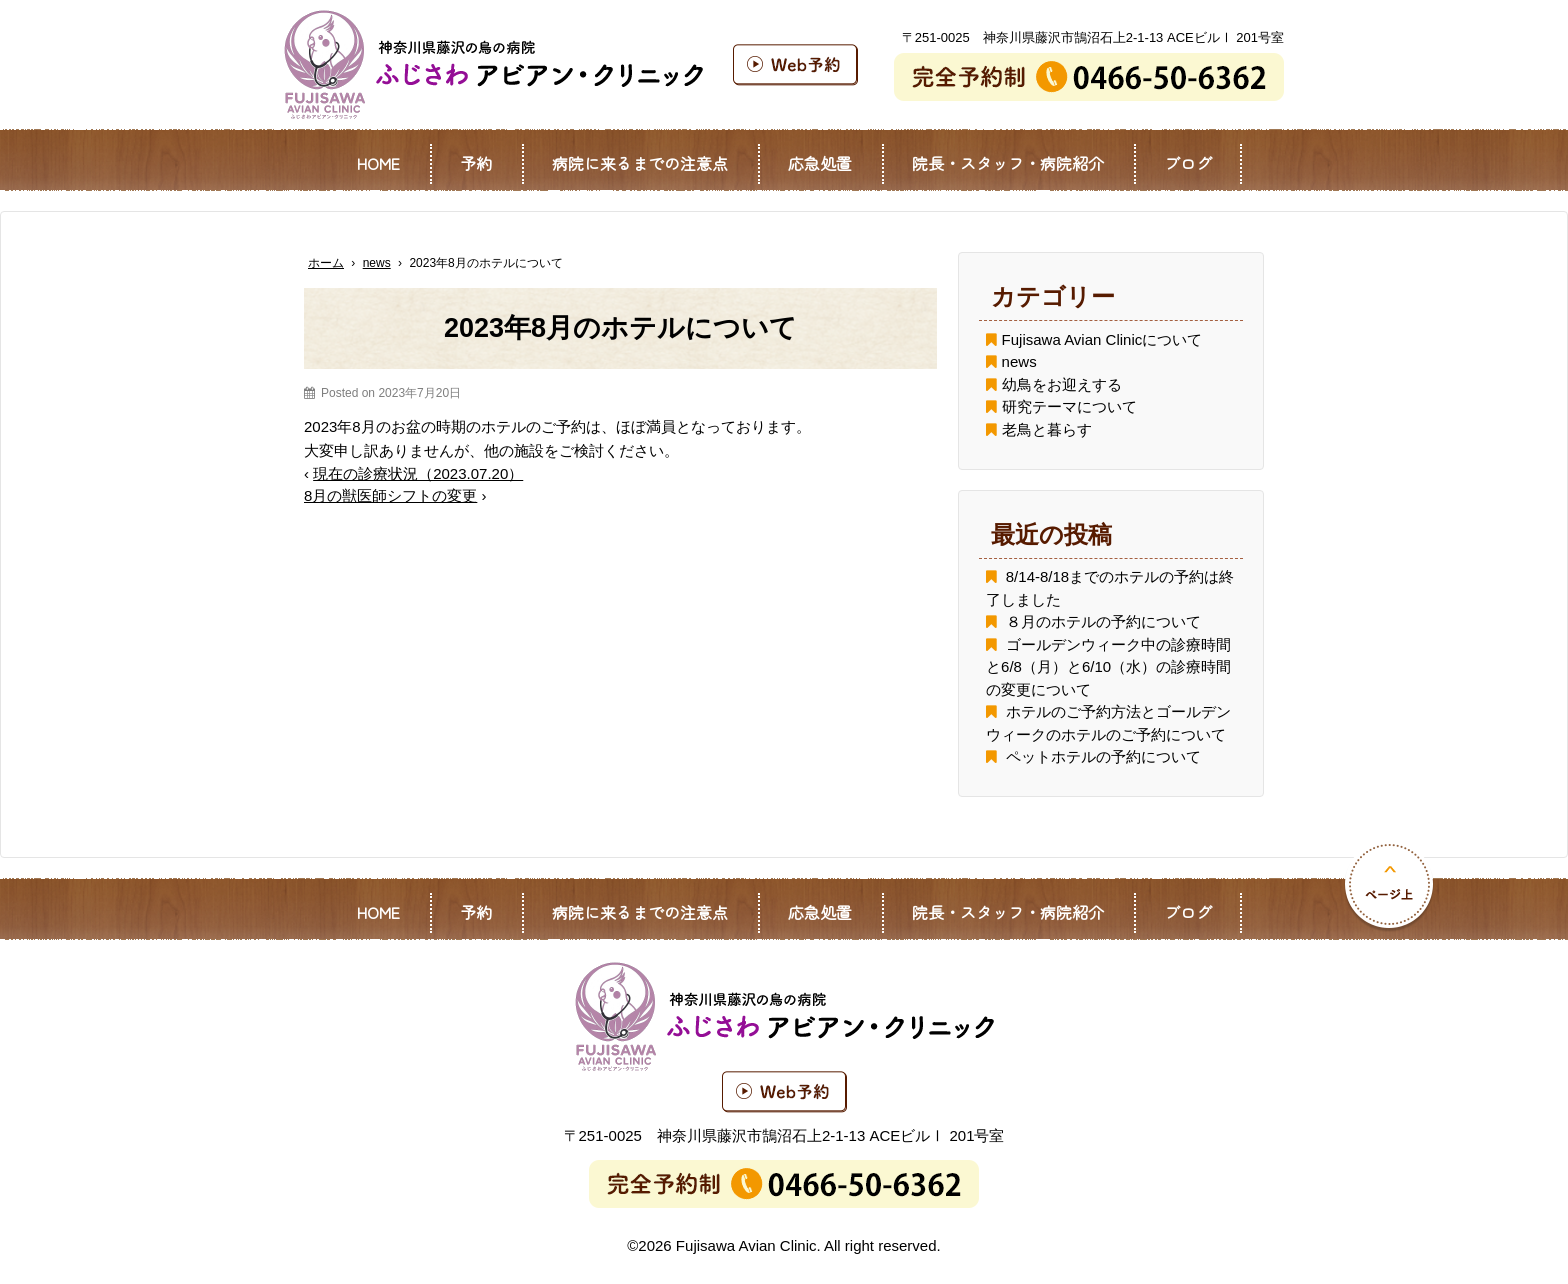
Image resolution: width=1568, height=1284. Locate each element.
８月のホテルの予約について (1103, 621)
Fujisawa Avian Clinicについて (1102, 339)
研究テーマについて (1069, 406)
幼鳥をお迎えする (1062, 384)
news (377, 263)
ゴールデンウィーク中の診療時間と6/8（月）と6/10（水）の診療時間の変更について (1108, 667)
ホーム (326, 263)
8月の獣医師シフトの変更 (390, 495)
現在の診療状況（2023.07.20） (418, 473)
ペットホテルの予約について (1103, 756)
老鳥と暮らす (1047, 429)
